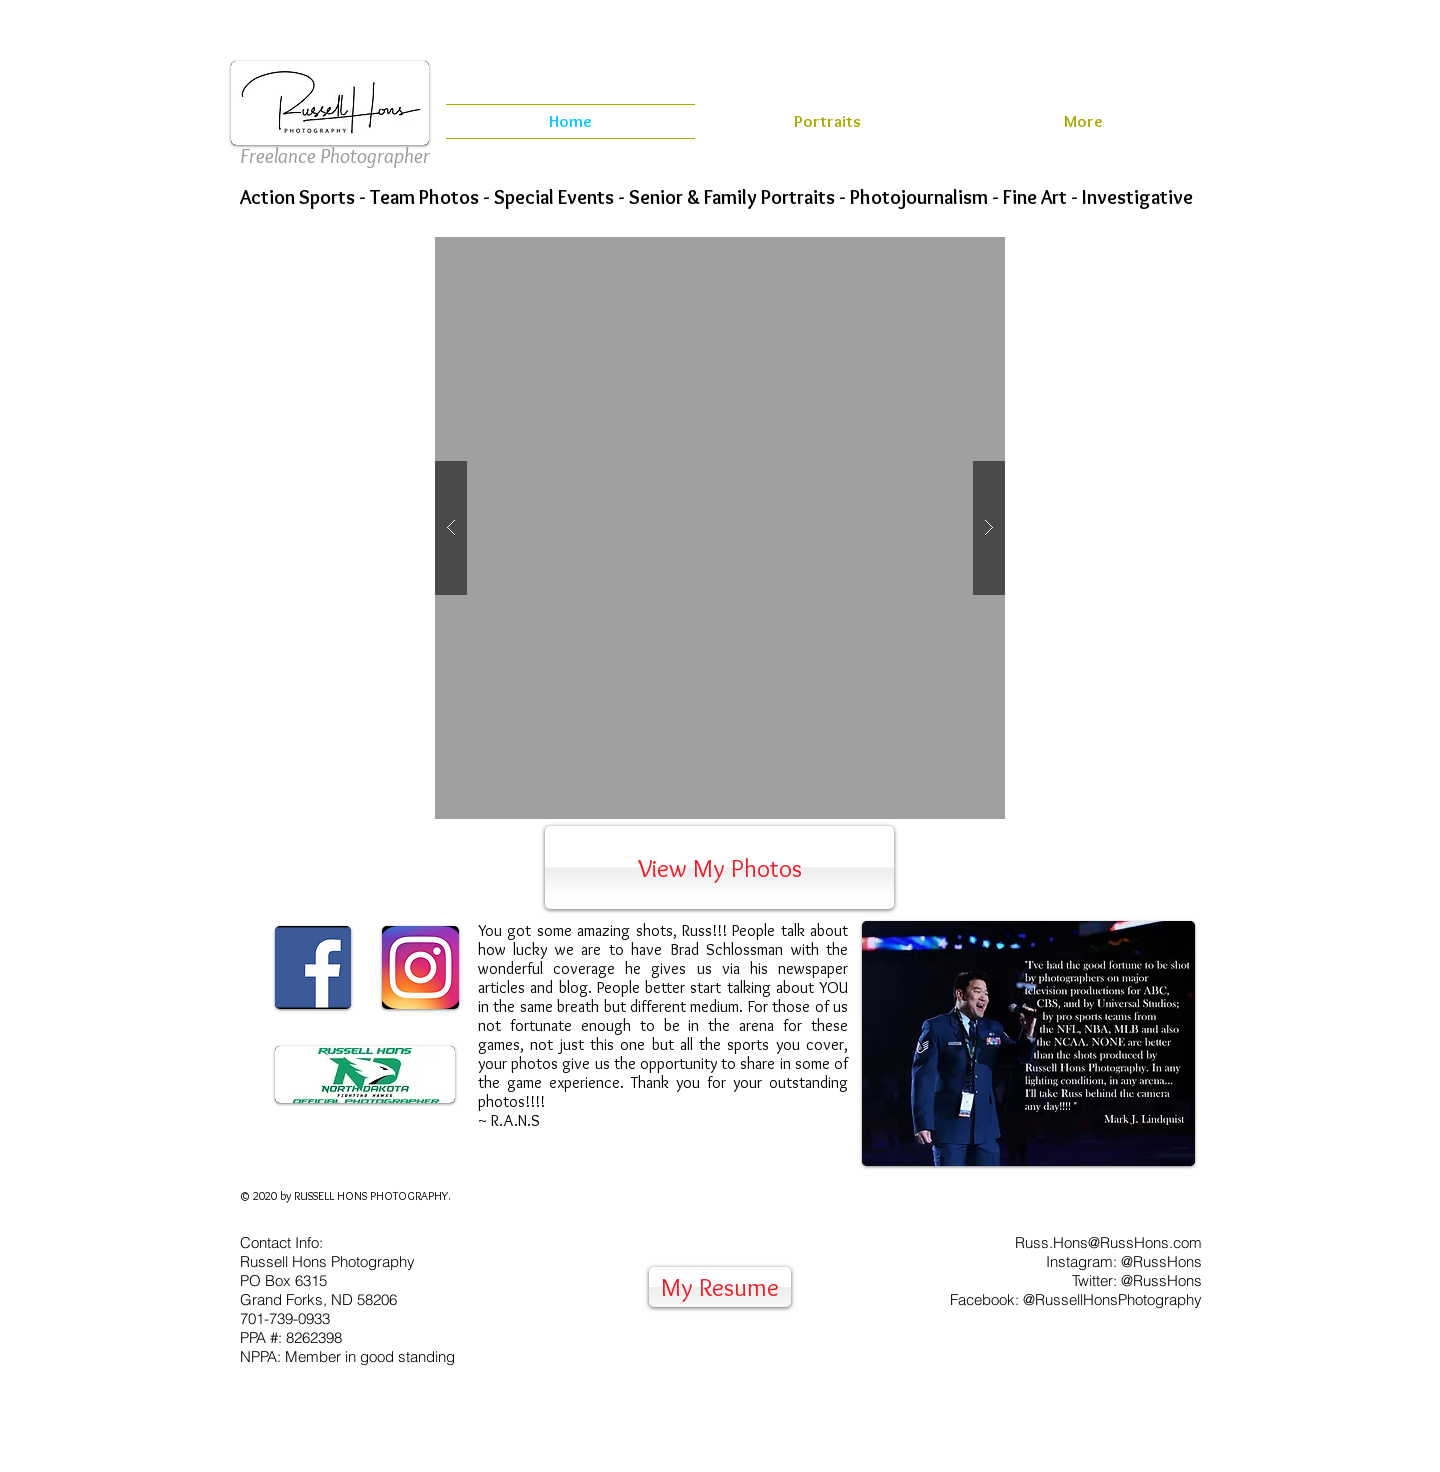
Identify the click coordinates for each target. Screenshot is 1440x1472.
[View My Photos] (719, 867)
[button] (720, 528)
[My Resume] (720, 1287)
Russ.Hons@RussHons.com (1108, 1242)
